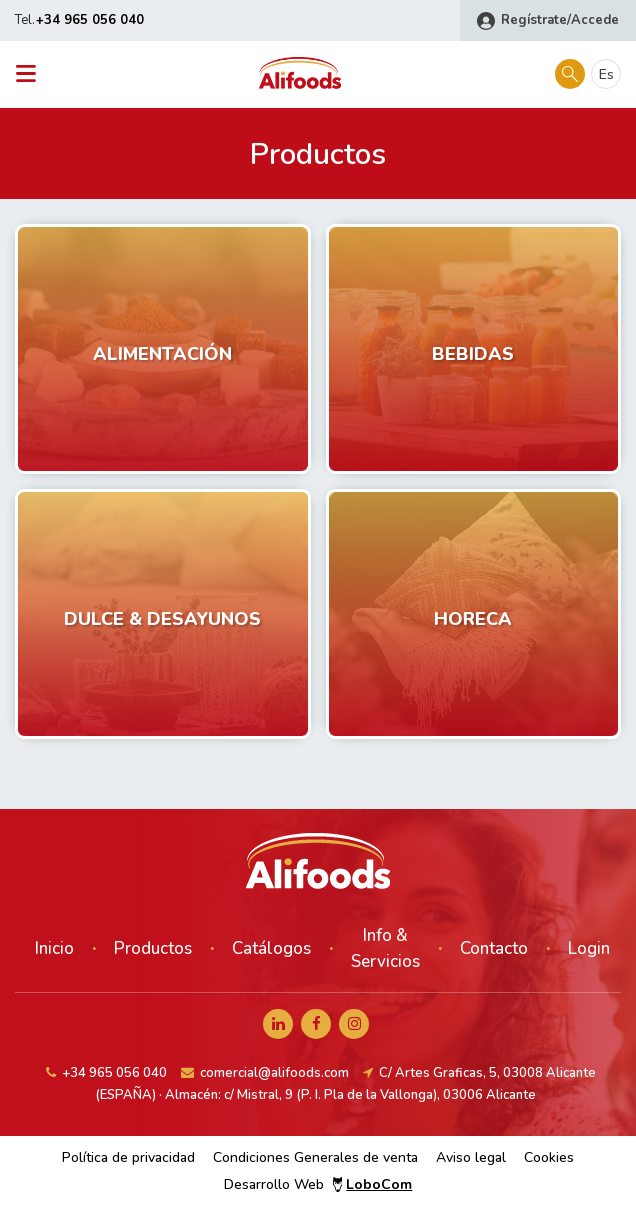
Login (589, 948)
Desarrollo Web (318, 1184)
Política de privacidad (128, 1157)
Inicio (54, 948)
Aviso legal (471, 1157)
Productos (153, 948)
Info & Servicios (385, 948)
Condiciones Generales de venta (315, 1157)
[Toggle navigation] (31, 74)
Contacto (494, 948)
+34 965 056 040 (90, 20)
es (606, 74)
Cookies (549, 1157)
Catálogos (271, 948)
